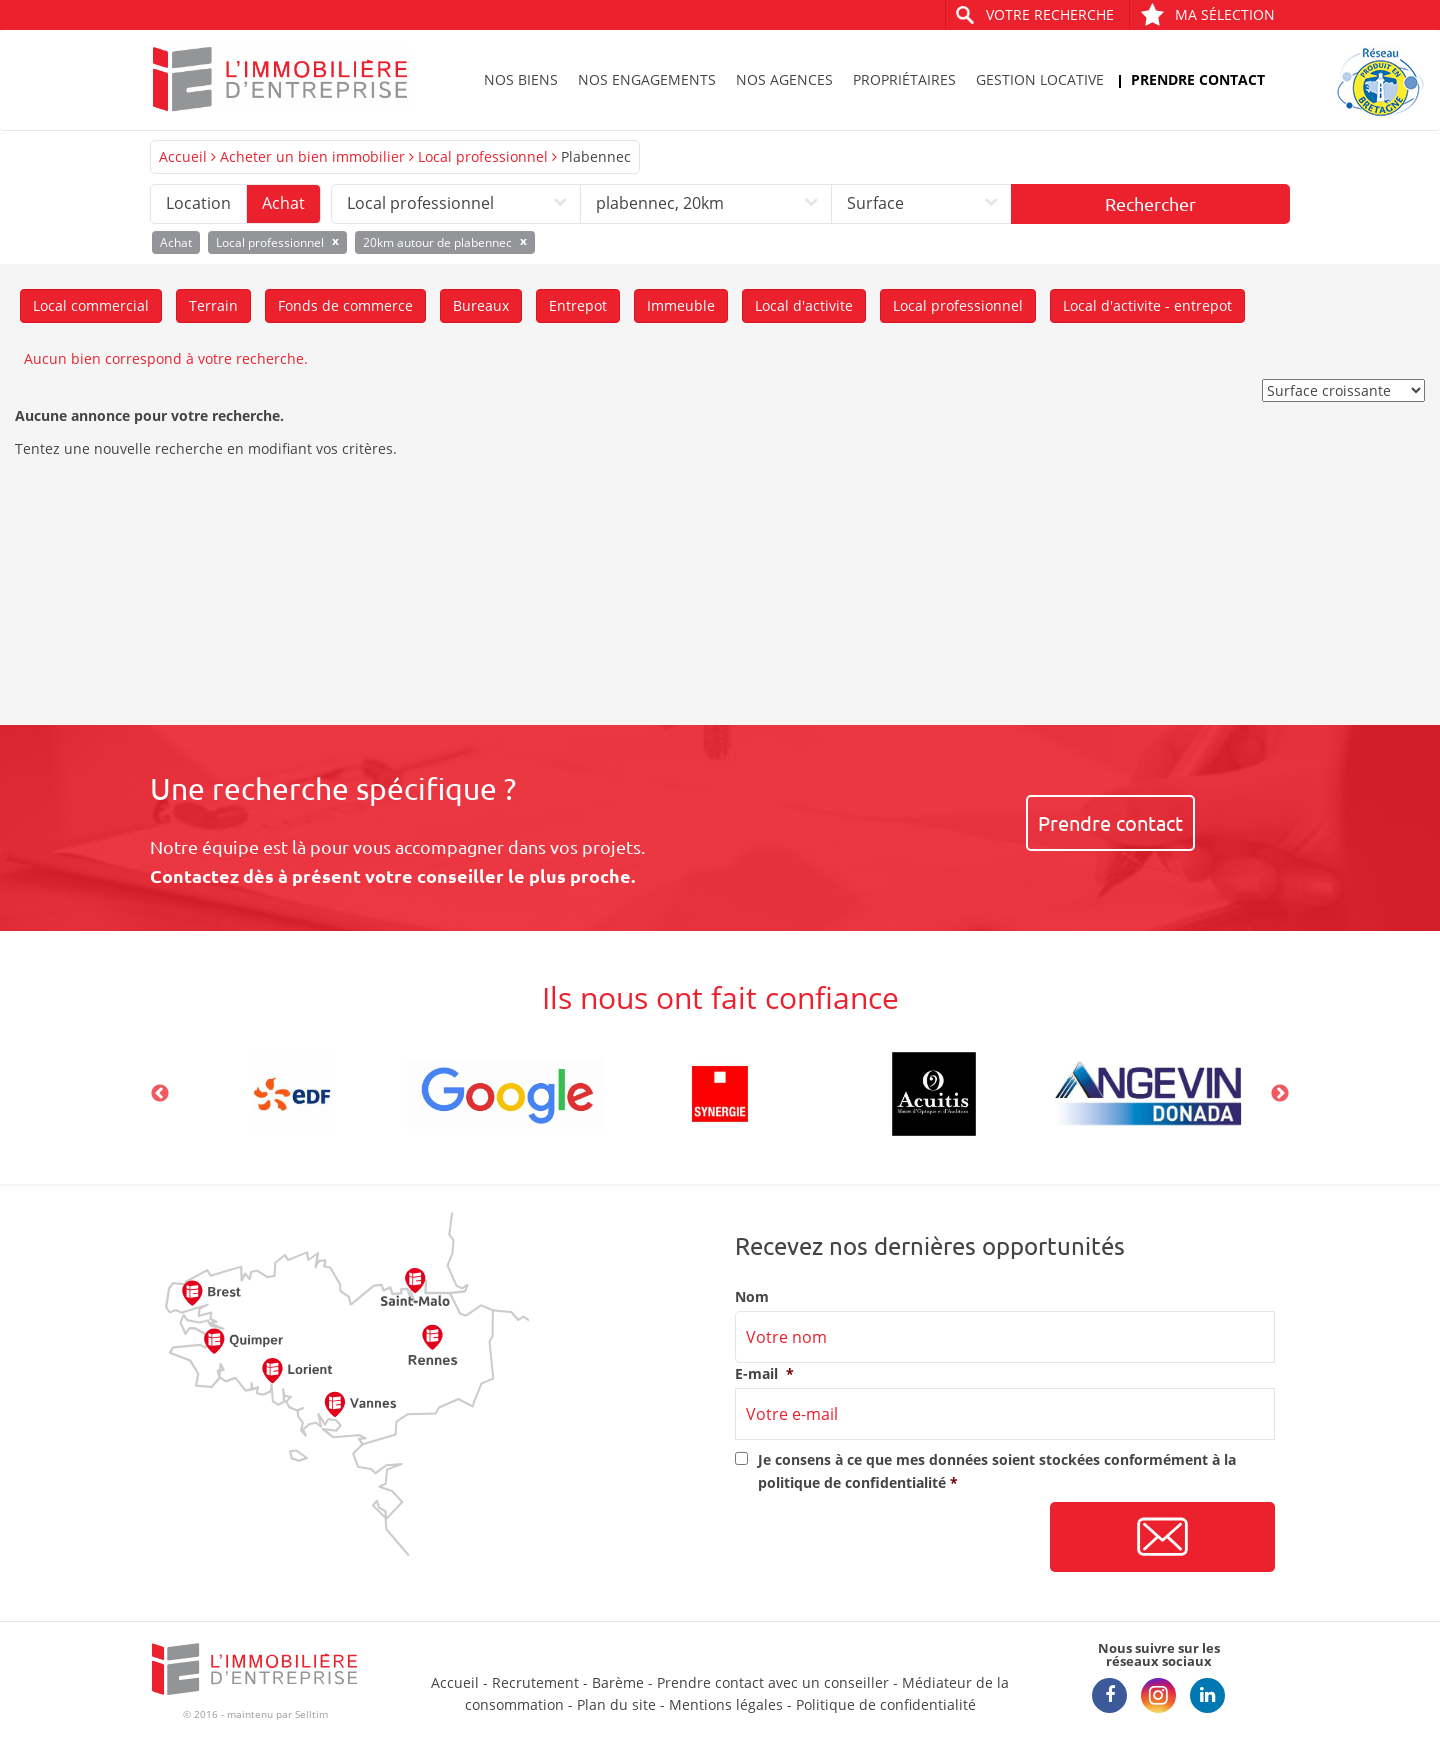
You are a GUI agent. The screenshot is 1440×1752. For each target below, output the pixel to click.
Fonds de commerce (345, 305)
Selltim (311, 1714)
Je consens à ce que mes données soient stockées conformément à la (997, 1470)
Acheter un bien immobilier (312, 156)
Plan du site (616, 1704)
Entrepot (578, 305)
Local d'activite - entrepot (1147, 305)
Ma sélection (1207, 14)
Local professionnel (483, 156)
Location (198, 203)
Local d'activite (804, 305)
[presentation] (887, 1538)
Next (1280, 1094)
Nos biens (521, 79)
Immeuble (681, 305)
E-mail (764, 1374)
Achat (283, 203)
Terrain (213, 305)
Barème (618, 1682)
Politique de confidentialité (886, 1704)
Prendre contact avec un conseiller (773, 1682)
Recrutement (535, 1682)
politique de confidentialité (852, 1482)
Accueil (183, 156)
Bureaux (481, 305)
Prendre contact (1198, 79)
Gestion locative (1040, 79)
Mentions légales (726, 1704)
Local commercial (91, 305)
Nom (752, 1297)
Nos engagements (647, 79)
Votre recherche (1050, 14)
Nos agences (784, 79)
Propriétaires (904, 79)
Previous (160, 1094)
